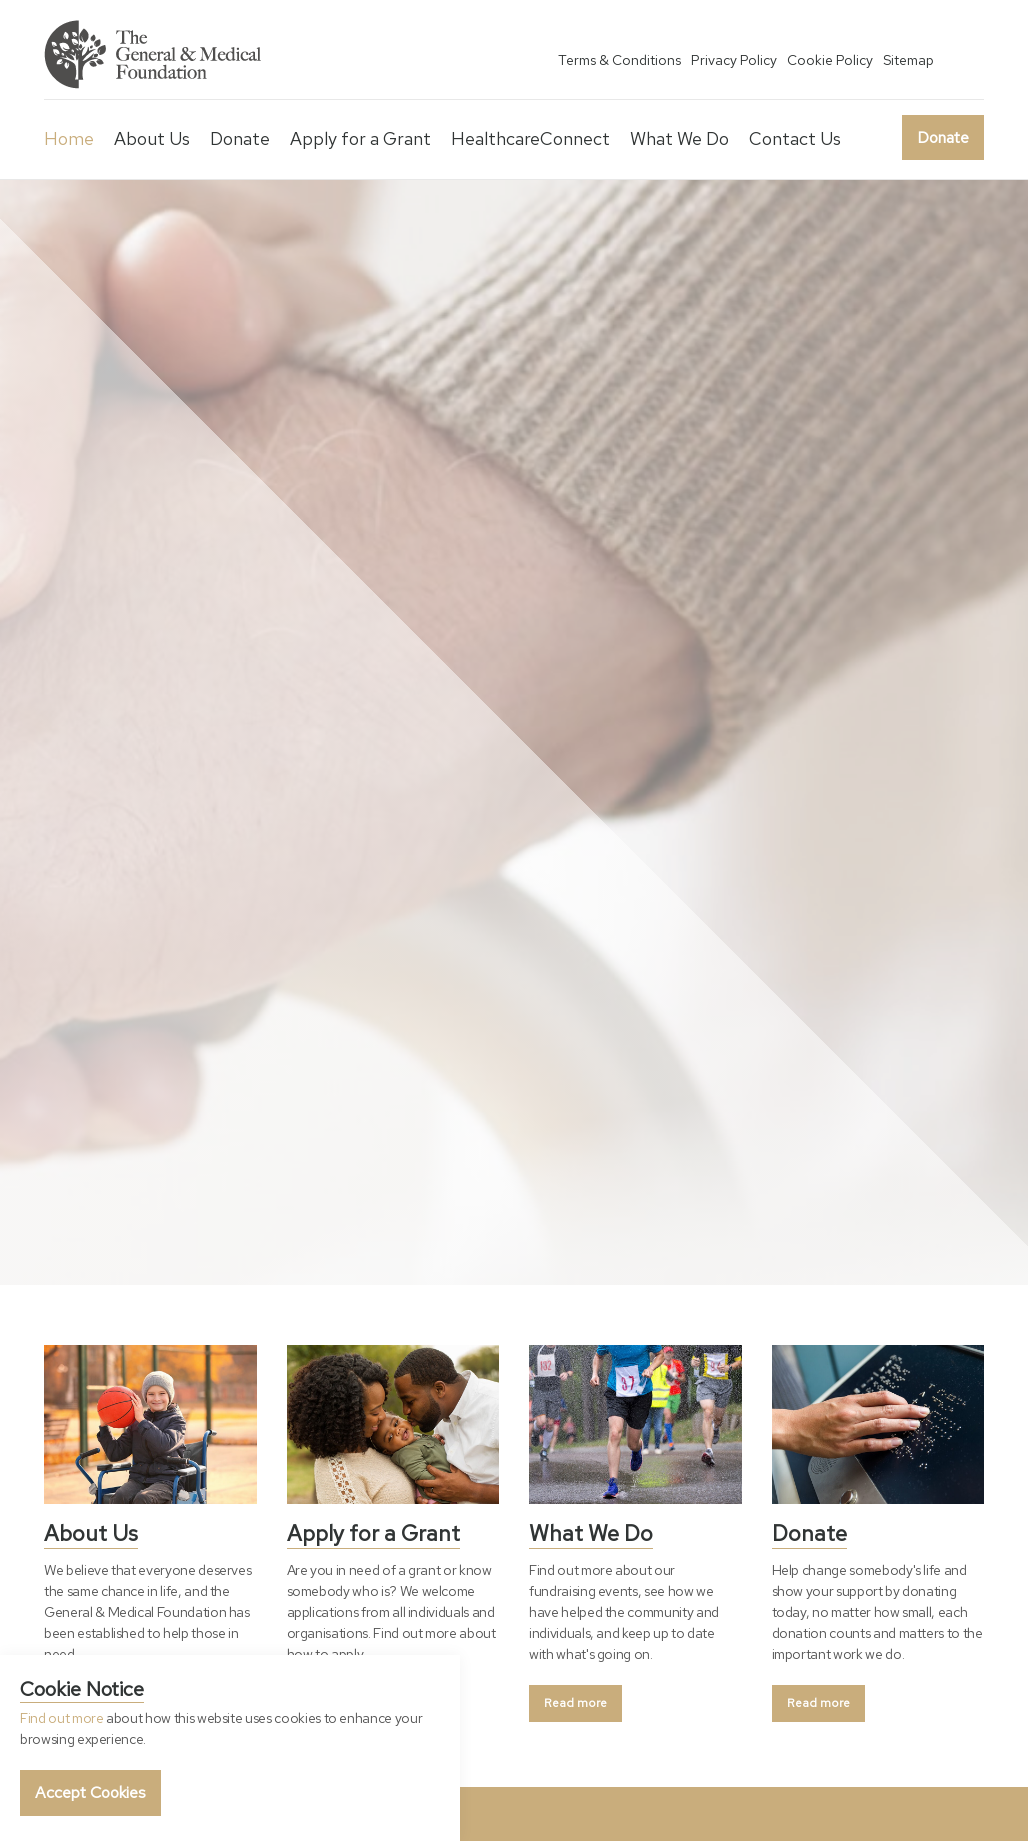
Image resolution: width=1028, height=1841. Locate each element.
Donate (943, 137)
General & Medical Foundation (155, 55)
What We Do (679, 138)
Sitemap (908, 60)
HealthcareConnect (530, 138)
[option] (514, 732)
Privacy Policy (734, 60)
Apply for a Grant (360, 138)
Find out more (61, 1718)
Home (69, 138)
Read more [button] (575, 1703)
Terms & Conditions (619, 60)
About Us (152, 138)
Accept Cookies (90, 1792)
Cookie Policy (830, 60)
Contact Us (795, 138)
